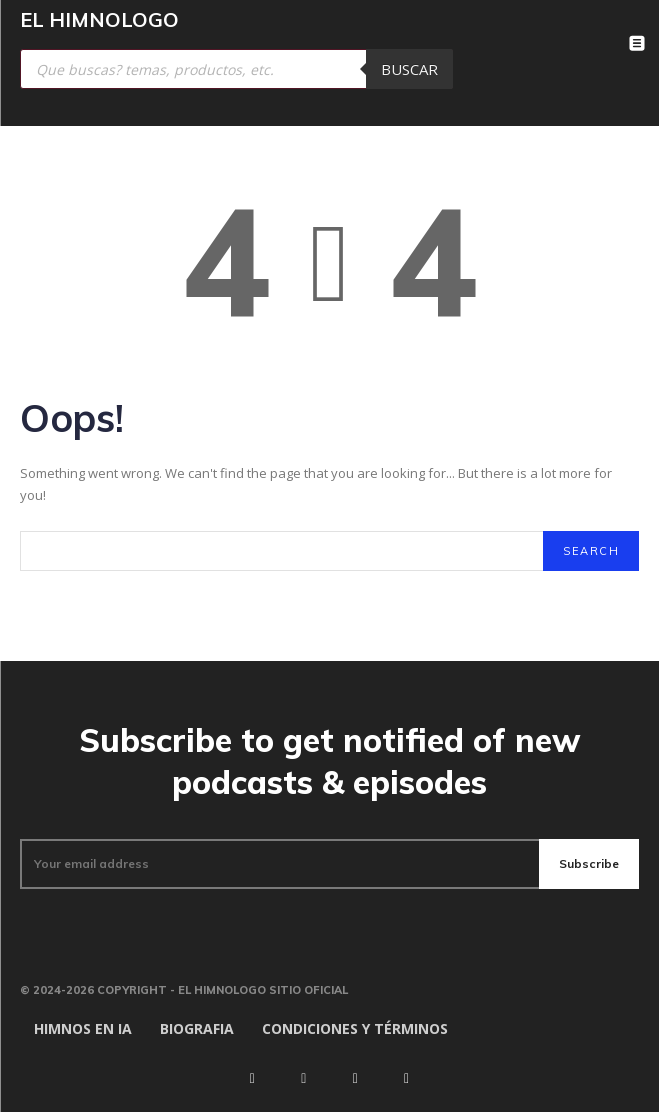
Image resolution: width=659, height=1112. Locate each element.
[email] (279, 864)
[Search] (591, 551)
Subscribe (589, 863)
